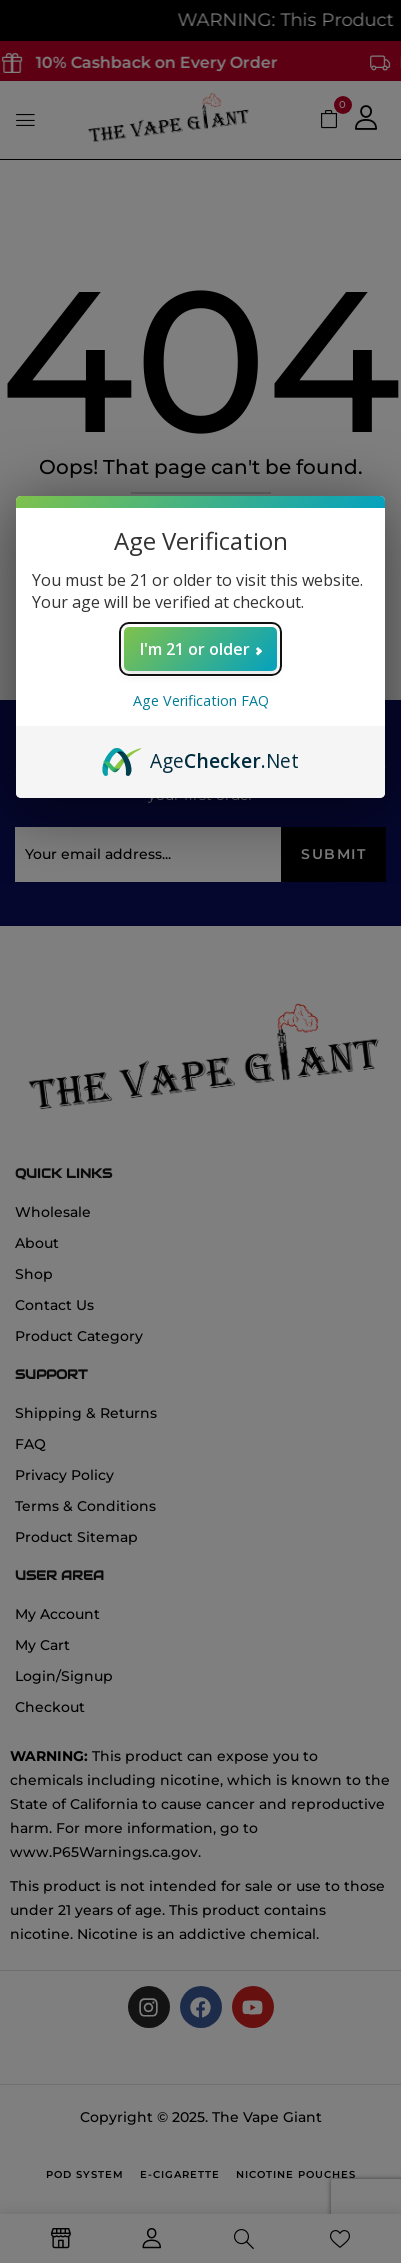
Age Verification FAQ (201, 700)
